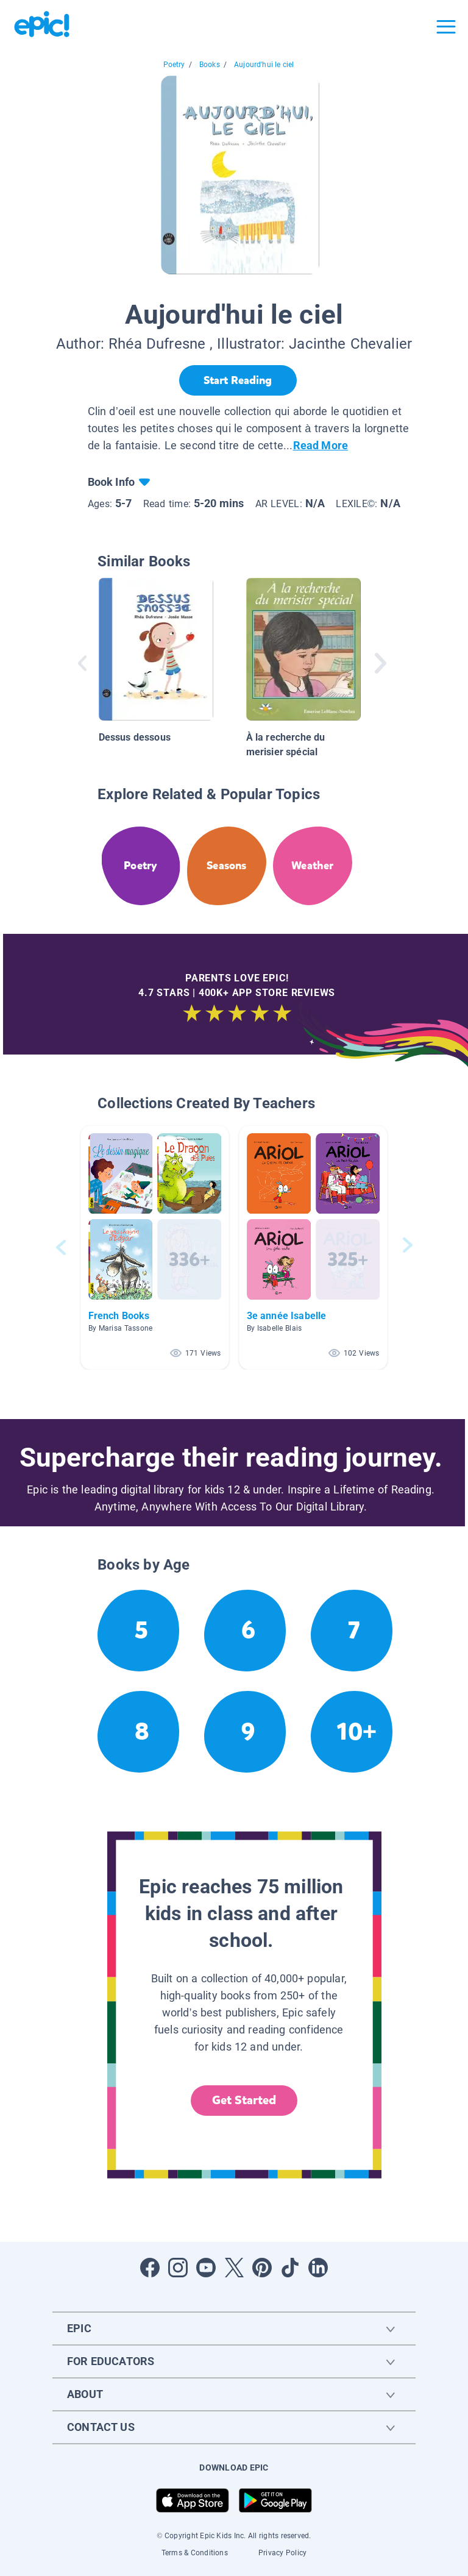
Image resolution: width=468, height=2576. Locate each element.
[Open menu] (446, 26)
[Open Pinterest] (262, 2267)
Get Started (244, 2100)
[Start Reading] (238, 380)
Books (209, 64)
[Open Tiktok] (290, 2267)
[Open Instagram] (178, 2267)
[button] (154, 1247)
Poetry (174, 64)
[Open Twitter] (234, 2267)
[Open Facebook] (150, 2267)
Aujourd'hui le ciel (264, 64)
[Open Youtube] (206, 2267)
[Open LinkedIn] (318, 2267)
